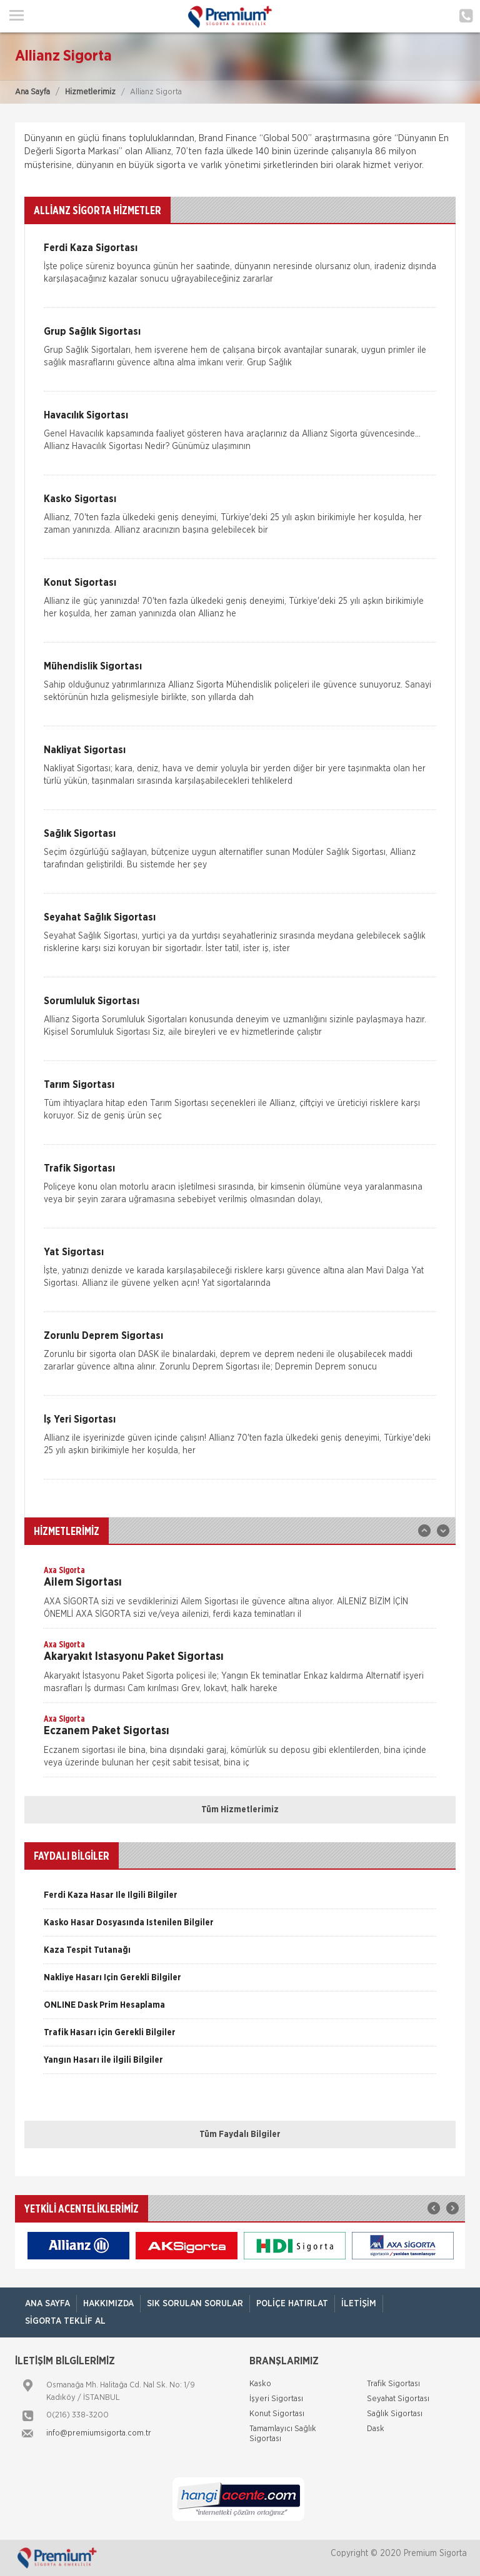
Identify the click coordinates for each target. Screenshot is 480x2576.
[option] (240, 1596)
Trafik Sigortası (393, 2384)
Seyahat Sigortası (398, 2399)
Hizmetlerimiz (90, 92)
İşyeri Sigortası (276, 2399)
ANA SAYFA (47, 2303)
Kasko (260, 2384)
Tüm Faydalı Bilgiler (240, 2134)
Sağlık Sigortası (394, 2414)
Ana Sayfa (32, 92)
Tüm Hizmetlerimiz (240, 1809)
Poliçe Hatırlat (292, 2303)
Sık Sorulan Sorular (195, 2303)
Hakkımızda (108, 2303)
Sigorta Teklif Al (65, 2321)
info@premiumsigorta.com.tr (98, 2433)
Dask (375, 2429)
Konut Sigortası (276, 2414)
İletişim (358, 2303)
